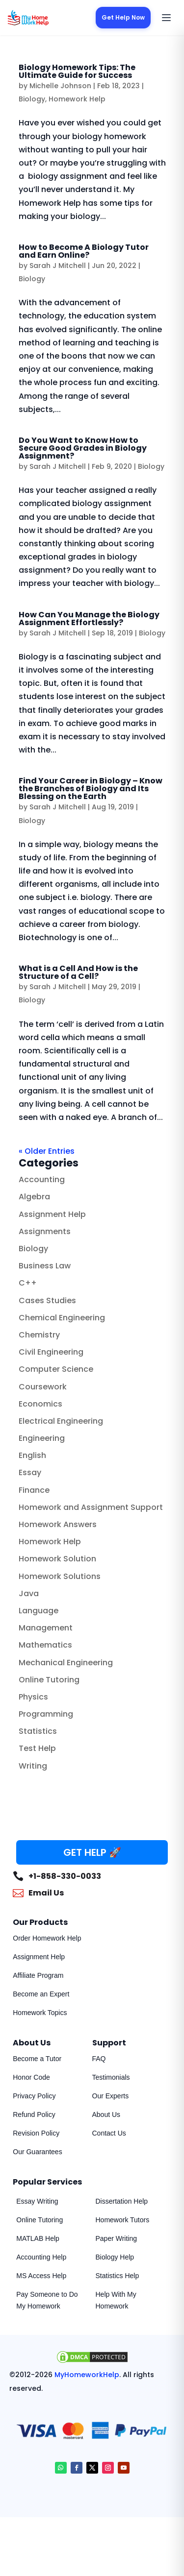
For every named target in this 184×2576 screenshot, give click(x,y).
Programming (46, 1714)
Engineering (42, 1438)
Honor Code (31, 2077)
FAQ (99, 2059)
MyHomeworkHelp (86, 2375)
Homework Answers (58, 1524)
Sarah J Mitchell (57, 265)
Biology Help (115, 2257)
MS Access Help (41, 2276)
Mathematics (45, 1645)
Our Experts (110, 2096)
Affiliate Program (38, 1975)
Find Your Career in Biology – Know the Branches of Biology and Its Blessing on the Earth (90, 788)
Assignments (45, 1231)
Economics (40, 1404)
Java (29, 1593)
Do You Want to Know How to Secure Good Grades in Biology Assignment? (83, 448)
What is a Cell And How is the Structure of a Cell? (78, 972)
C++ (28, 1282)
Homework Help (77, 99)
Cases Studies (47, 1300)
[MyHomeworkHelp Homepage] (47, 17)
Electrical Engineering (61, 1421)
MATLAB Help (37, 2238)
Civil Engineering (51, 1352)
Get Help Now (123, 17)
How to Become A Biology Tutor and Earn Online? (84, 251)
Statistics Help (117, 2276)
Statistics (38, 1731)
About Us (106, 2114)
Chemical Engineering (62, 1317)
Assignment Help (52, 1214)
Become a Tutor (37, 2059)
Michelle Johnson (60, 86)
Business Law (45, 1265)
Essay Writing (37, 2201)
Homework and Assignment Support (91, 1507)
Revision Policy (36, 2133)
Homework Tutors (123, 2220)
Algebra (34, 1196)
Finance (34, 1490)
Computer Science (56, 1369)
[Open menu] (166, 17)
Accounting (42, 1179)
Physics (33, 1696)
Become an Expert (41, 1994)
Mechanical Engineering (66, 1662)
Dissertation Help (122, 2201)
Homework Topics (40, 2013)
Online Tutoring (49, 1679)
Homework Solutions (60, 1576)
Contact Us (109, 2133)
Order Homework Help (47, 1938)
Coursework (43, 1386)
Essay (30, 1472)
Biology (32, 99)
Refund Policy (34, 2114)
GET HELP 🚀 (92, 1852)
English (32, 1455)
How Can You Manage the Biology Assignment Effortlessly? (89, 618)
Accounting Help (41, 2257)
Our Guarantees (37, 2152)
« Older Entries (47, 1151)
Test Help (37, 1748)
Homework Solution (57, 1558)
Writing (33, 1766)
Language (38, 1610)
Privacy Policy (34, 2096)
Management (46, 1627)
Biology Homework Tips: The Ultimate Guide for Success (77, 71)
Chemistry (39, 1334)
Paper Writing (116, 2238)
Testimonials (111, 2077)
